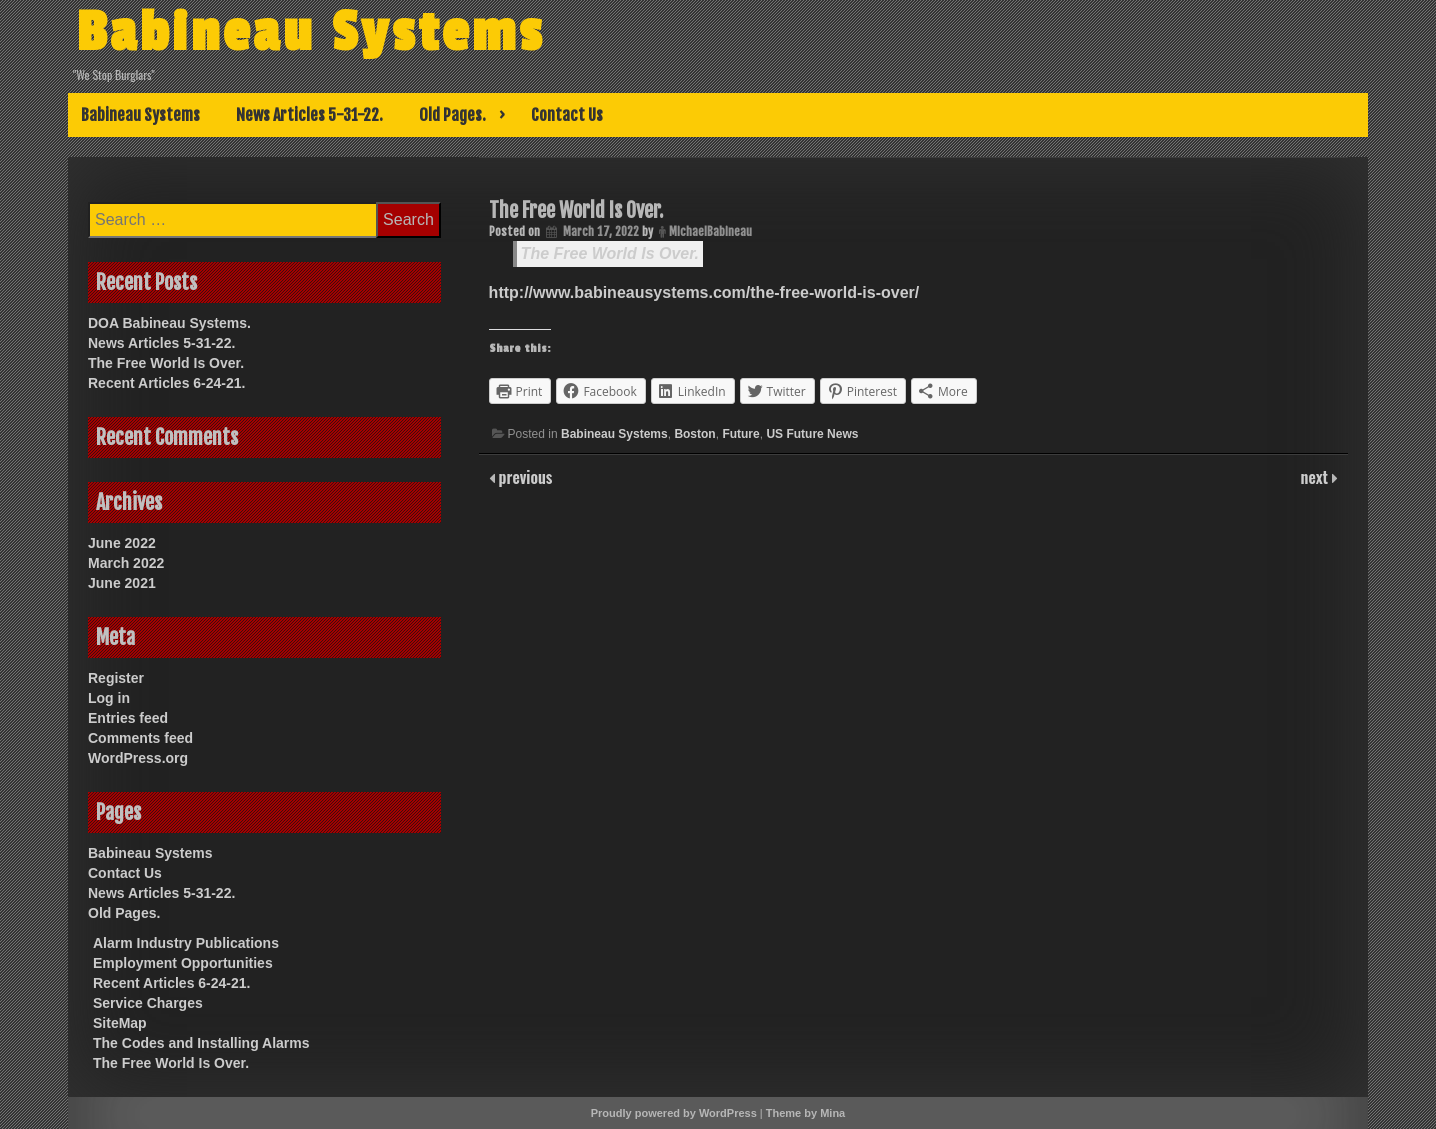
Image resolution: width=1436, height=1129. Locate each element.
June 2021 (122, 583)
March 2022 (126, 563)
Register (116, 678)
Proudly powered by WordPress (674, 1113)
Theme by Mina (805, 1113)
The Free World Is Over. (610, 253)
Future (740, 434)
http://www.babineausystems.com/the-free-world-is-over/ (704, 292)
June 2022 (122, 543)
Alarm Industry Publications (186, 943)
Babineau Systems (310, 33)
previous (524, 477)
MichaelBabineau (710, 231)
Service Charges (148, 1003)
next (1316, 477)
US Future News (812, 434)
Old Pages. (452, 115)
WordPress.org (138, 758)
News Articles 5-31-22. (309, 115)
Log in (109, 698)
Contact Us (567, 115)
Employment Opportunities (183, 963)
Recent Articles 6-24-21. (166, 383)
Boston (694, 434)
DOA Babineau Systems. (169, 323)
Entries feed (128, 718)
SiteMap (120, 1023)
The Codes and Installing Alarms (201, 1043)
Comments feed (140, 738)
